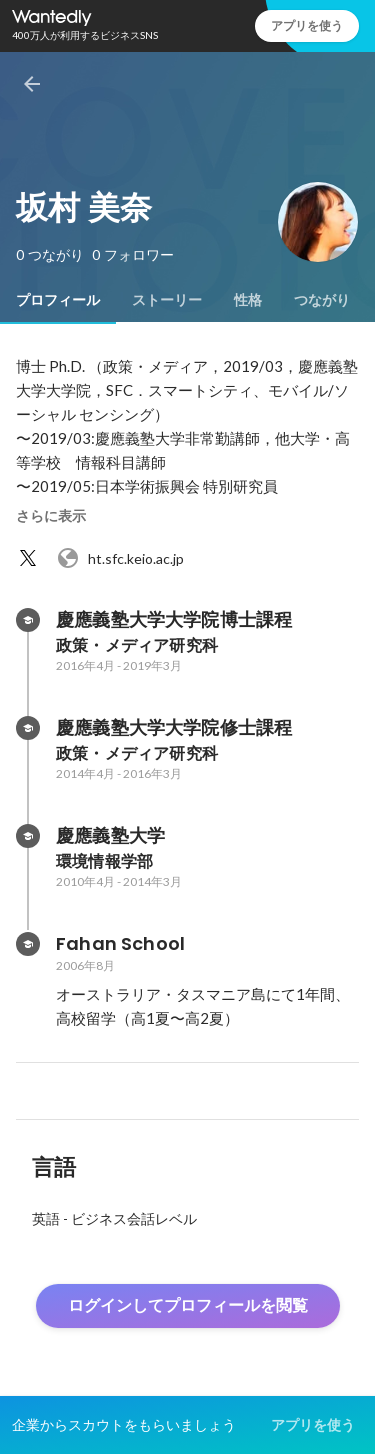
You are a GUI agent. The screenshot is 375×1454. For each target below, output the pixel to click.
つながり (322, 300)
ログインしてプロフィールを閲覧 (188, 1305)
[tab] (58, 300)
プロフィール (58, 300)
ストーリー (167, 300)
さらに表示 (51, 516)
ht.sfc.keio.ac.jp (120, 558)
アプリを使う (307, 25)
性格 (248, 300)
